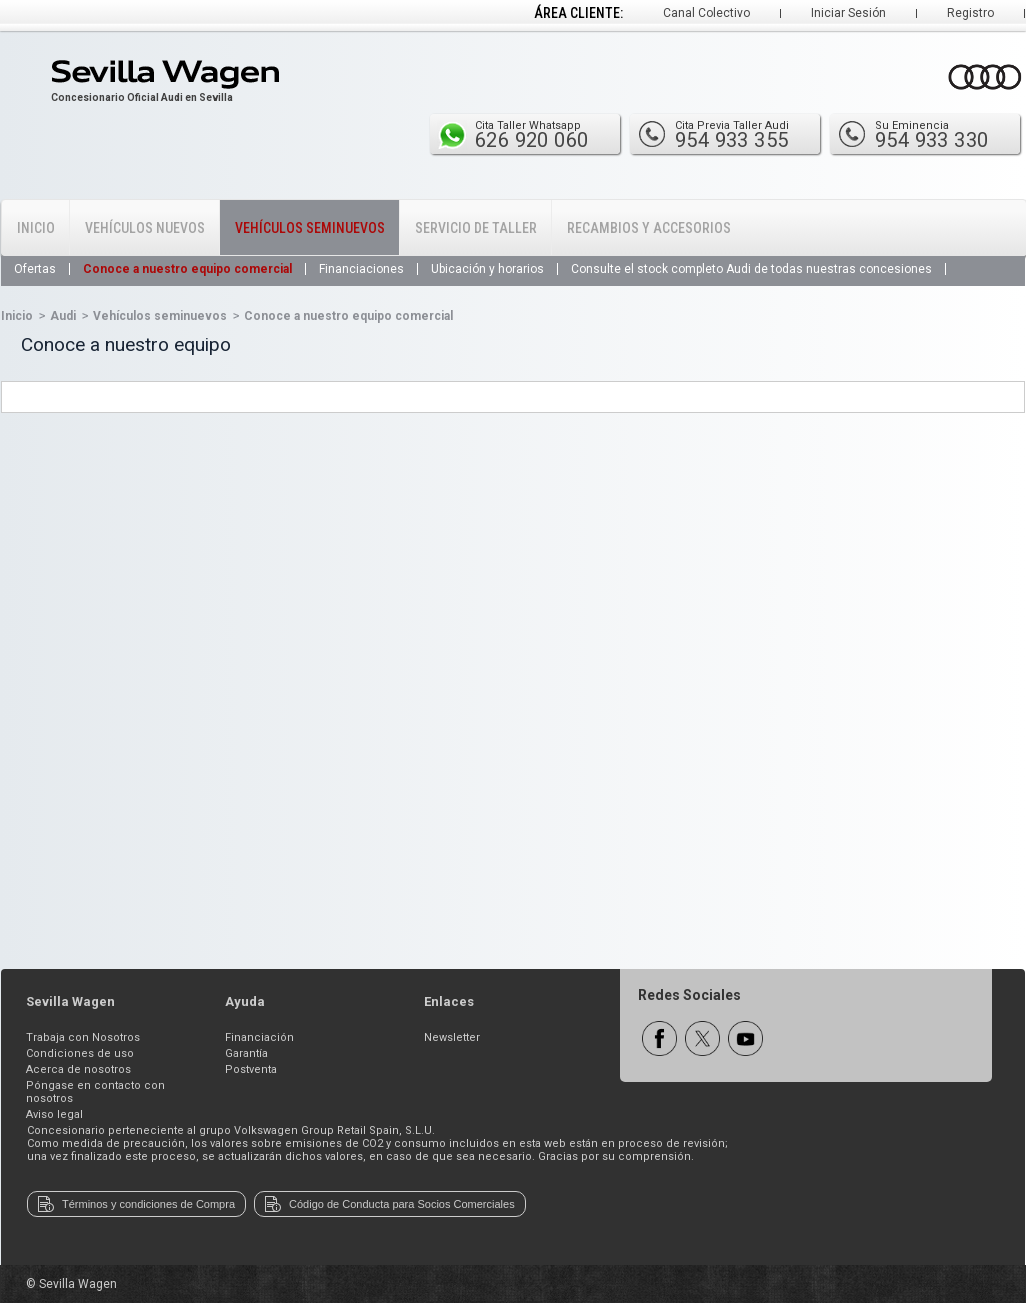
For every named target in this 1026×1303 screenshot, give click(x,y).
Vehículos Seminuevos (310, 228)
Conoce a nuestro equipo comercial (187, 269)
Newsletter (452, 1037)
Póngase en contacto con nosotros (95, 1092)
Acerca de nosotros (78, 1069)
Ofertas (35, 269)
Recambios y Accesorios (649, 228)
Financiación (259, 1037)
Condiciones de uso (80, 1053)
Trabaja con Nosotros (83, 1037)
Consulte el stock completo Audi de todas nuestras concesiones (751, 269)
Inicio (36, 228)
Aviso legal (54, 1114)
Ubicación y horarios (487, 269)
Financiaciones (361, 269)
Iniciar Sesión (848, 13)
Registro (970, 13)
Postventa (251, 1069)
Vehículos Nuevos (145, 228)
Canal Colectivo (706, 13)
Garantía (246, 1053)
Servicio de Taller (476, 228)
